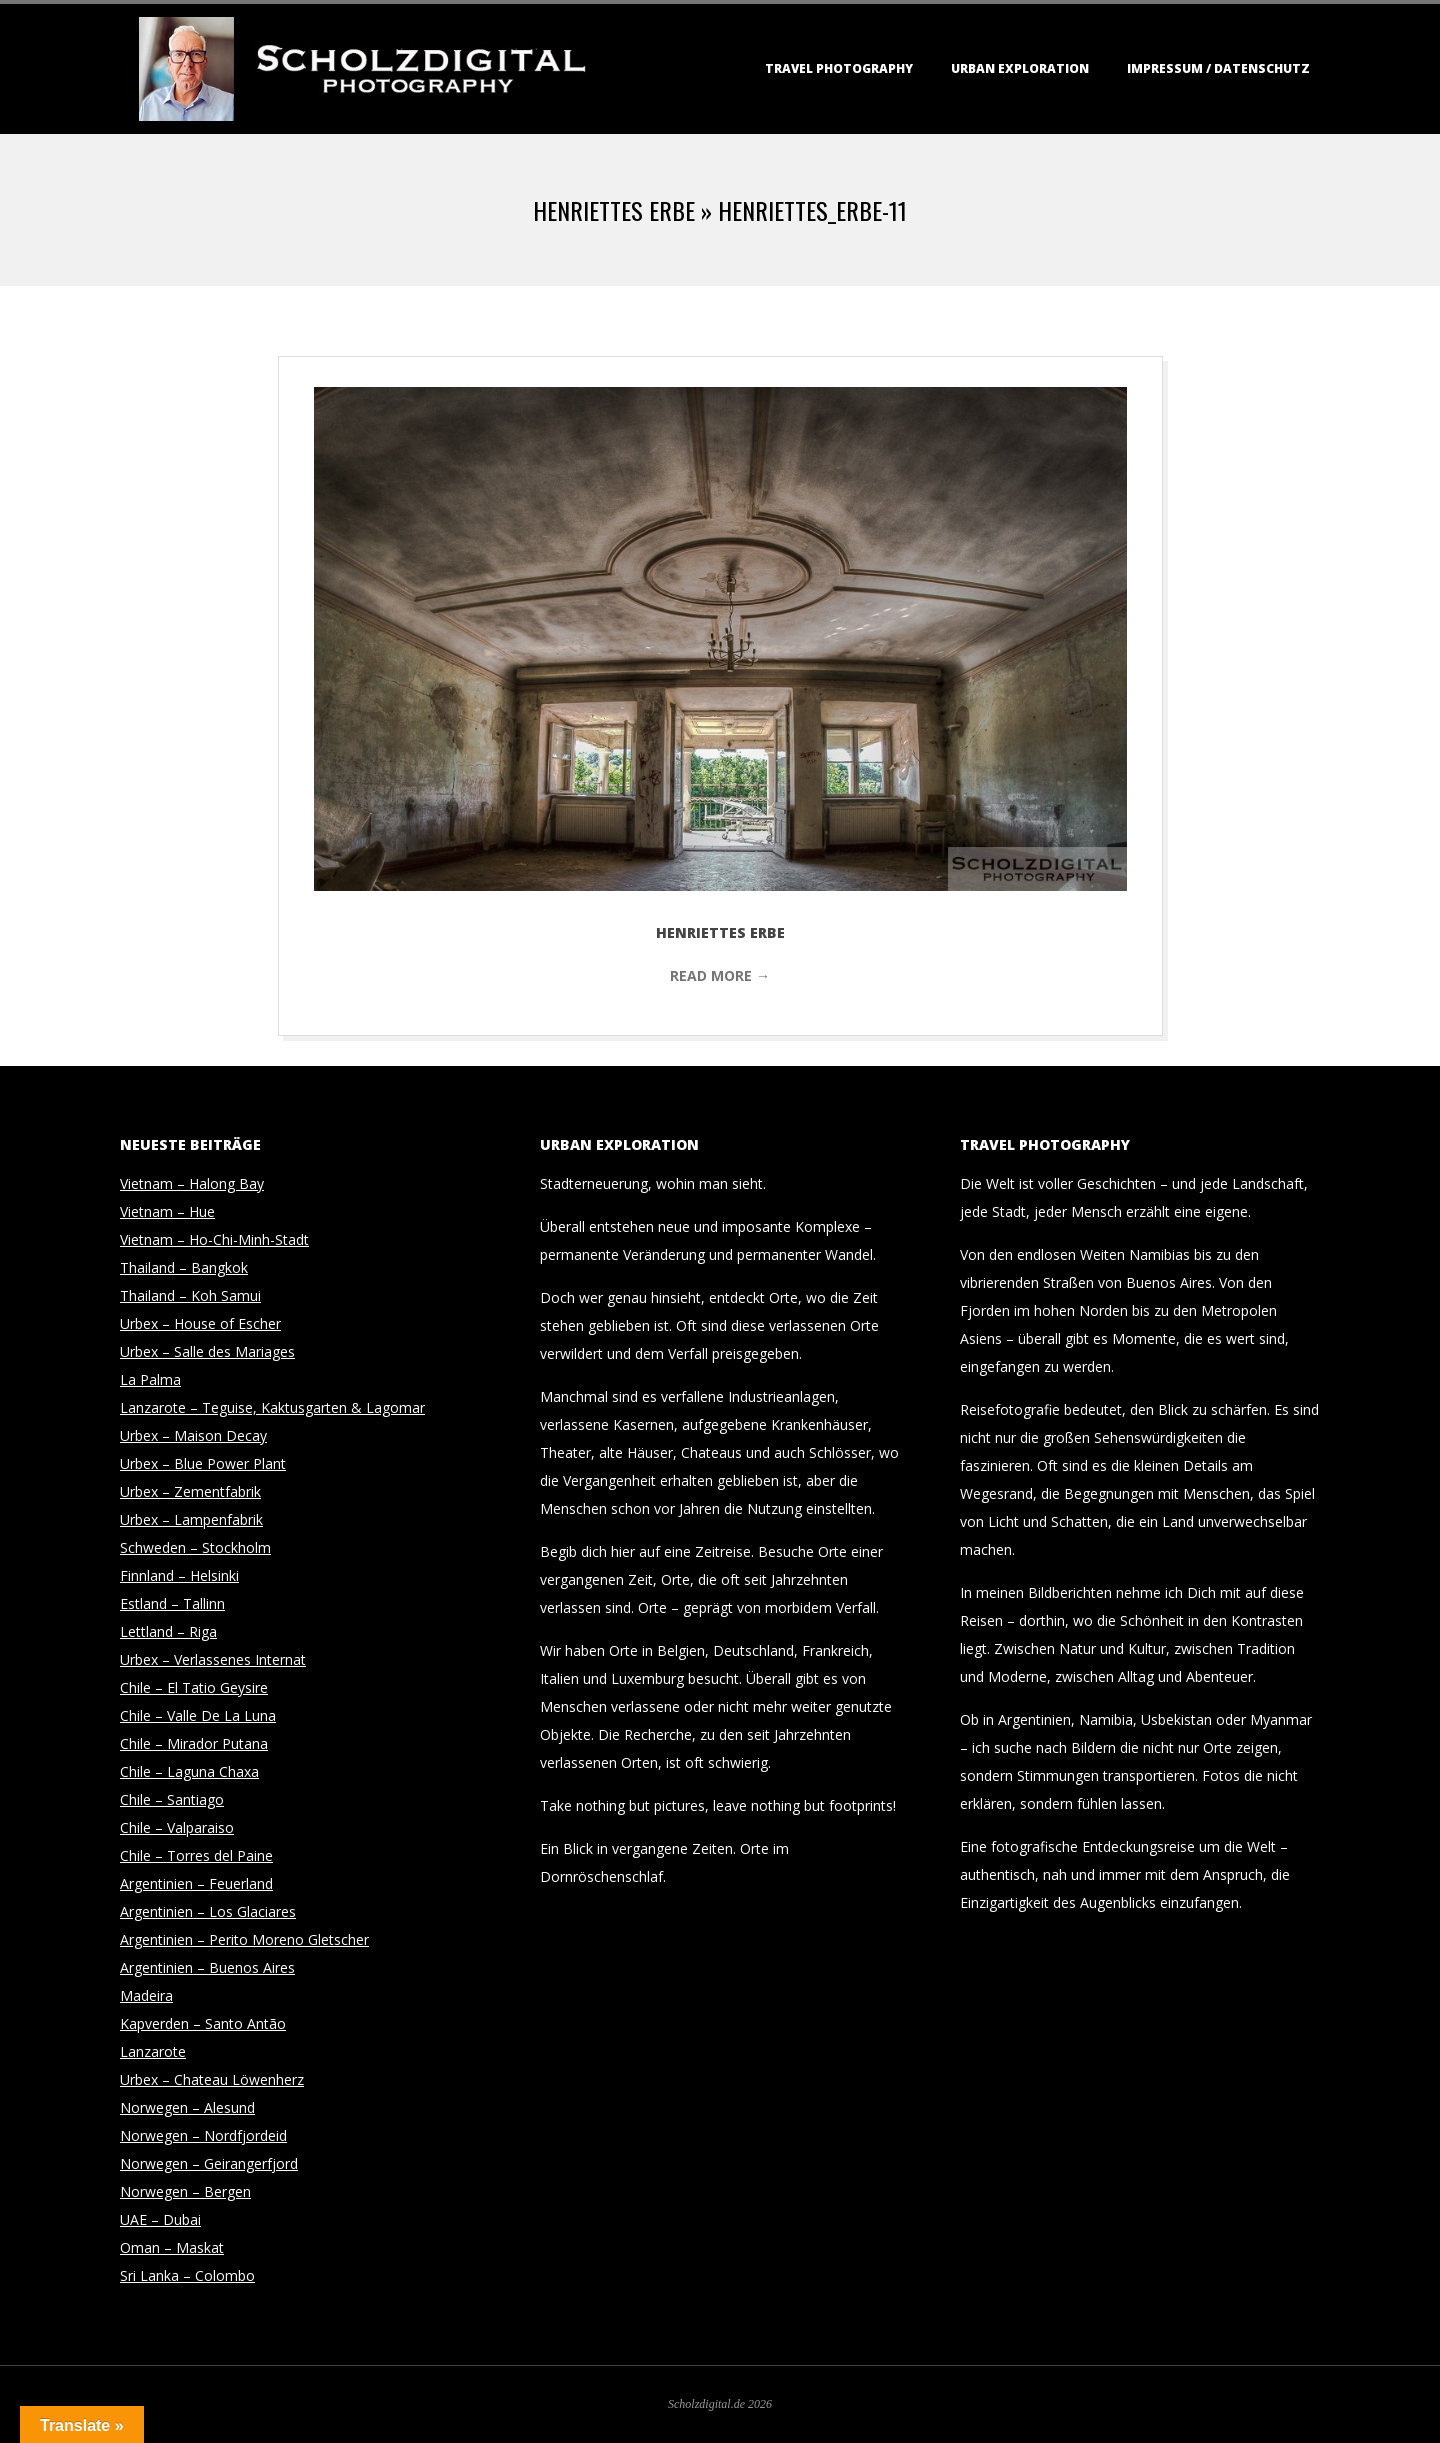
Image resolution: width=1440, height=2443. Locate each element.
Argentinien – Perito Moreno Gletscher (244, 1939)
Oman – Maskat (172, 2247)
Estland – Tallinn (172, 1603)
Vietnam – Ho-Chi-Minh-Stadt (214, 1239)
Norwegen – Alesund (187, 2107)
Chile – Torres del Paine (196, 1855)
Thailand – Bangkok (184, 1267)
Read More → (720, 975)
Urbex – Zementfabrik (190, 1491)
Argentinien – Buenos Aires (207, 1967)
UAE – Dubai (160, 2219)
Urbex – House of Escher (200, 1323)
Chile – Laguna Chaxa (189, 1771)
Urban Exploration (1020, 68)
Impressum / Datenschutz (1218, 68)
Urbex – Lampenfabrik (191, 1519)
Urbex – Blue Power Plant (203, 1463)
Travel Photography (839, 68)
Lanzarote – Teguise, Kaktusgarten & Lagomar (272, 1407)
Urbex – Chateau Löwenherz (212, 2079)
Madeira (146, 1995)
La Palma (150, 1379)
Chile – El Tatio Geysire (194, 1687)
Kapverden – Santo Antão (203, 2023)
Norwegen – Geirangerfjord (209, 2163)
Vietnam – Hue (167, 1211)
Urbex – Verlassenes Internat (213, 1659)
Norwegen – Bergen (185, 2191)
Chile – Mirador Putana (194, 1743)
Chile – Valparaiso (177, 1827)
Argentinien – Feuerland (196, 1883)
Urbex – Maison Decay (193, 1435)
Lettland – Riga (168, 1631)
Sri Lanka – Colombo (187, 2275)
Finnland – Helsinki (179, 1575)
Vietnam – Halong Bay (192, 1183)
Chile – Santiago (172, 1799)
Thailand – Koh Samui (190, 1295)
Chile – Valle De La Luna (198, 1715)
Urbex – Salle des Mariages (207, 1351)
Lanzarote (153, 2051)
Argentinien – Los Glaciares (208, 1911)
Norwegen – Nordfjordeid (203, 2135)
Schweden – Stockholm (195, 1547)
